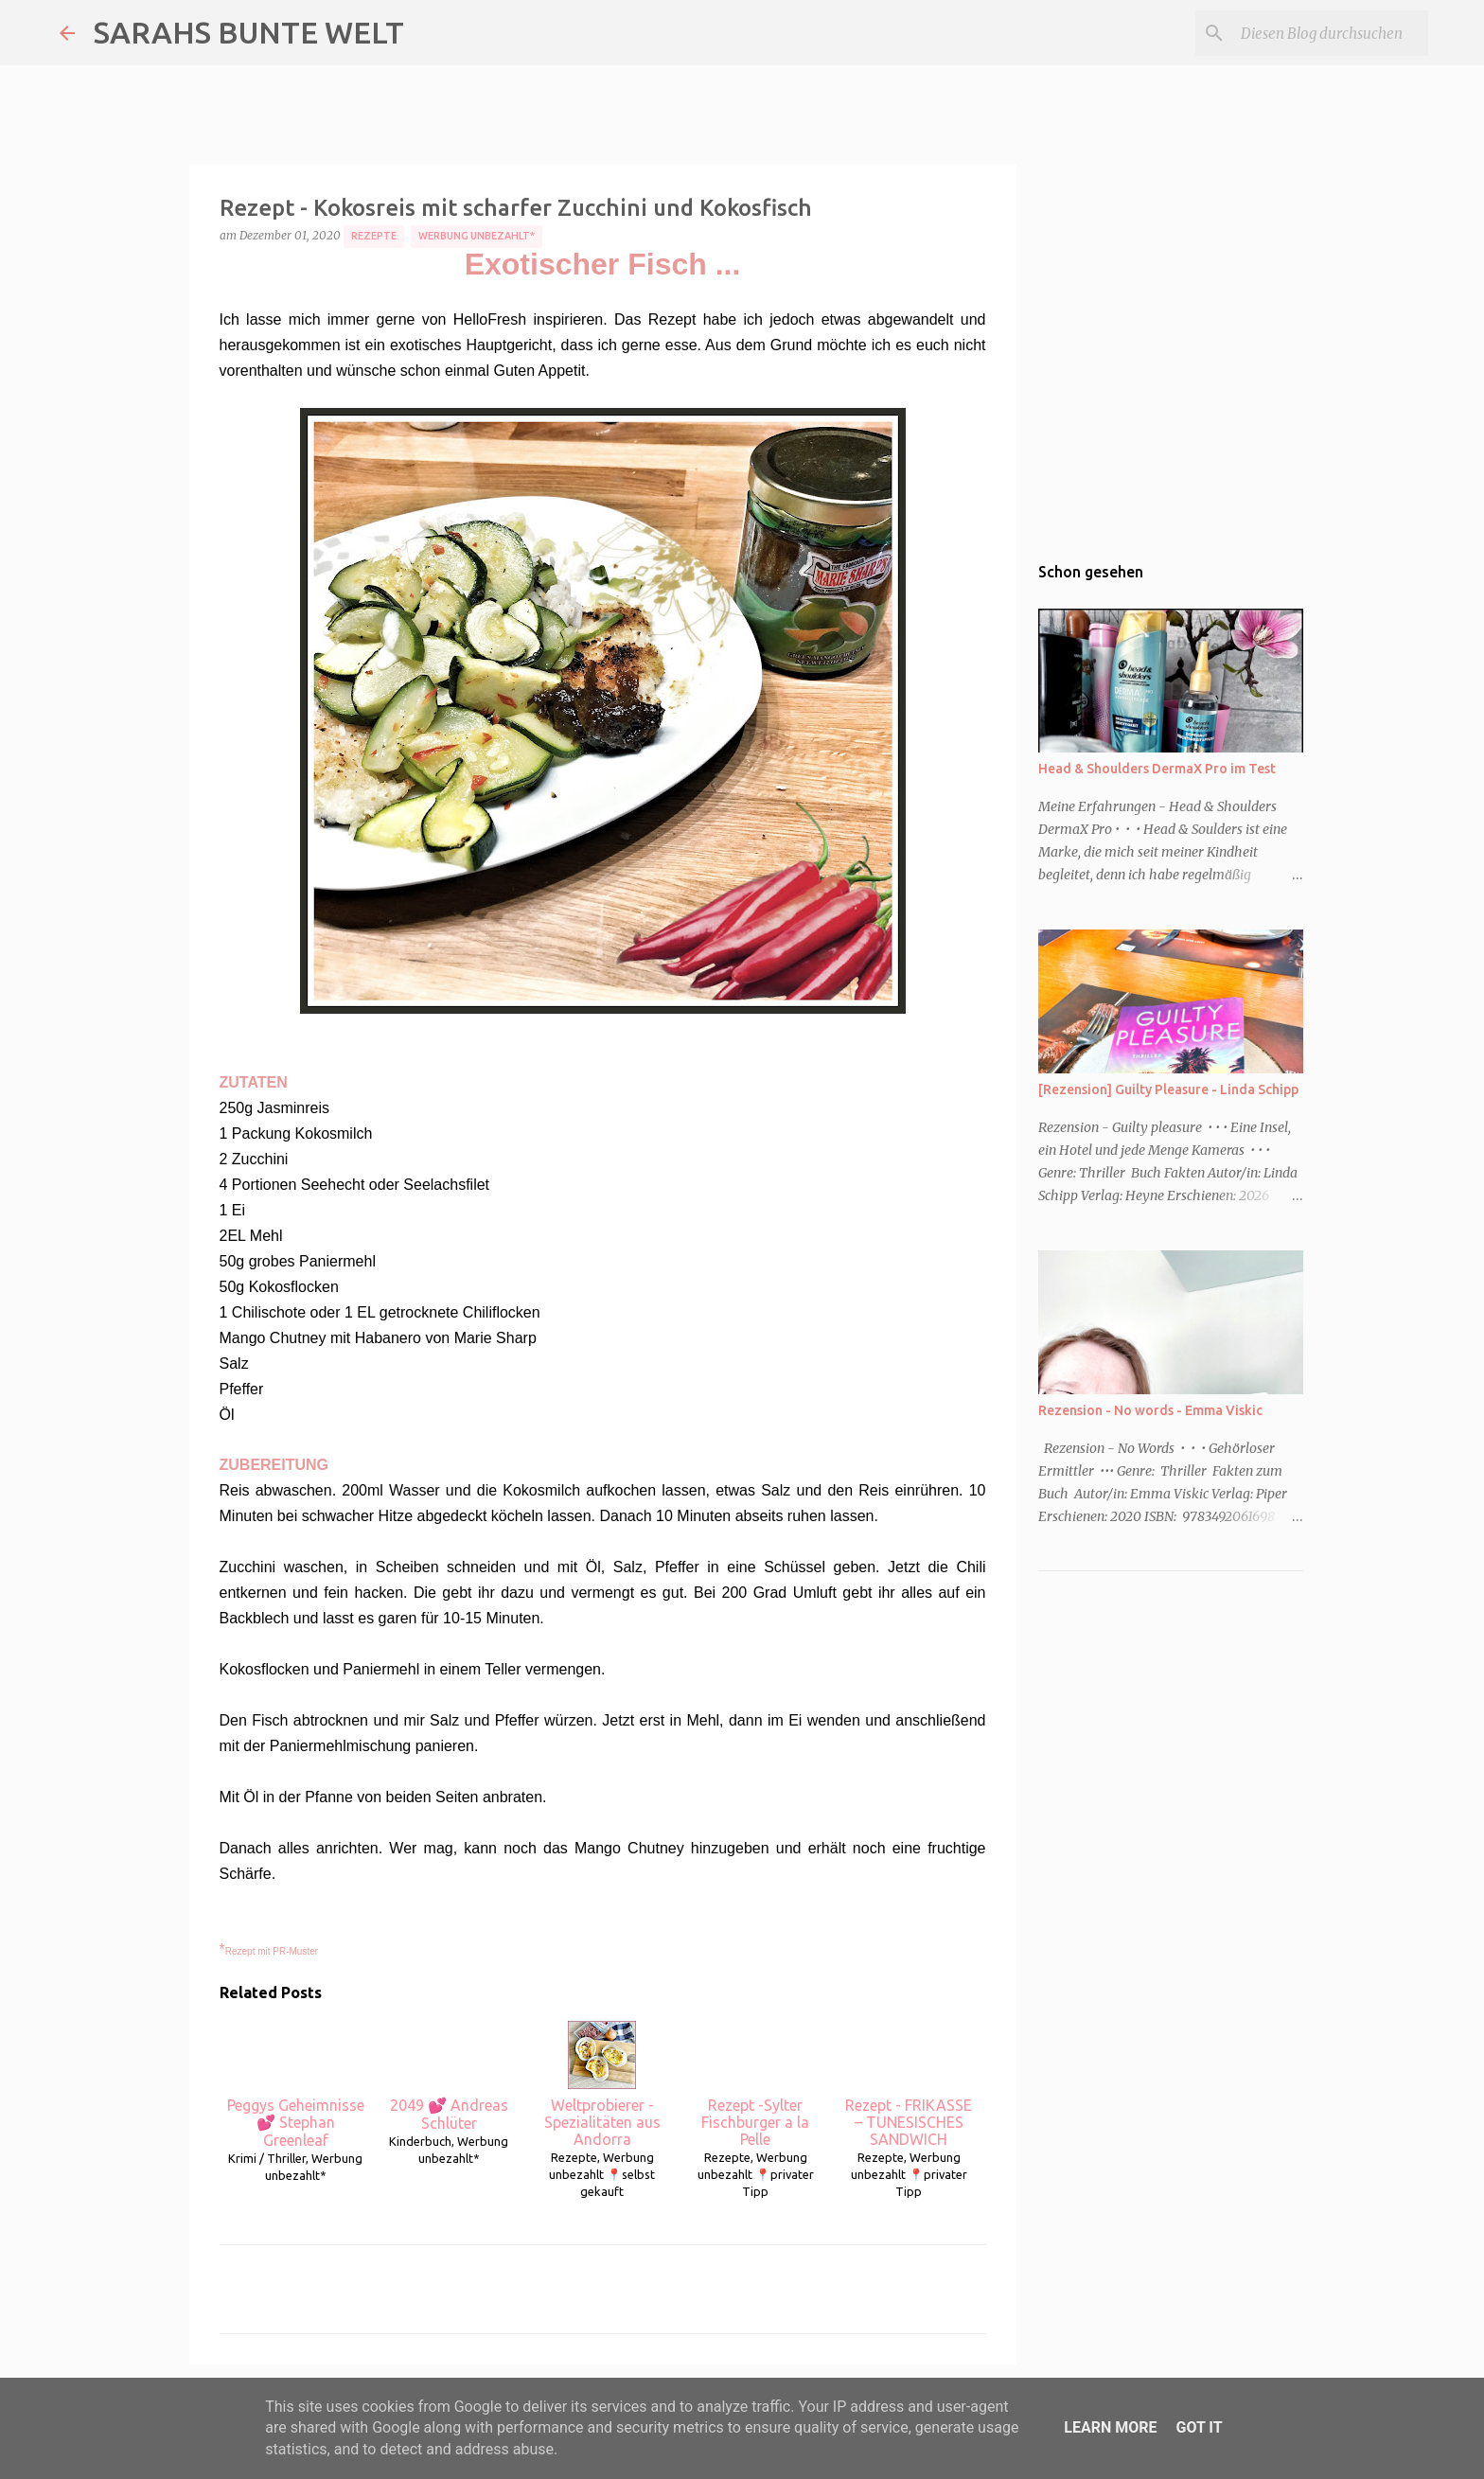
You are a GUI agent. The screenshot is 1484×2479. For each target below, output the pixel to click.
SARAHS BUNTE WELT (249, 32)
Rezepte (374, 235)
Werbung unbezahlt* (476, 235)
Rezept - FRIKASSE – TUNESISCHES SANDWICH (908, 2084)
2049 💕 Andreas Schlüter (449, 2076)
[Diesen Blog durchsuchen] (1328, 33)
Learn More (1110, 2427)
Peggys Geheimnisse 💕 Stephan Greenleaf (295, 2085)
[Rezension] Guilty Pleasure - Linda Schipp (1168, 1089)
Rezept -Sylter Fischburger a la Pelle (755, 2084)
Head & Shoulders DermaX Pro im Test (1157, 768)
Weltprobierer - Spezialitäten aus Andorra (602, 2084)
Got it (1198, 2427)
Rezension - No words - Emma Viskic (1150, 1410)
